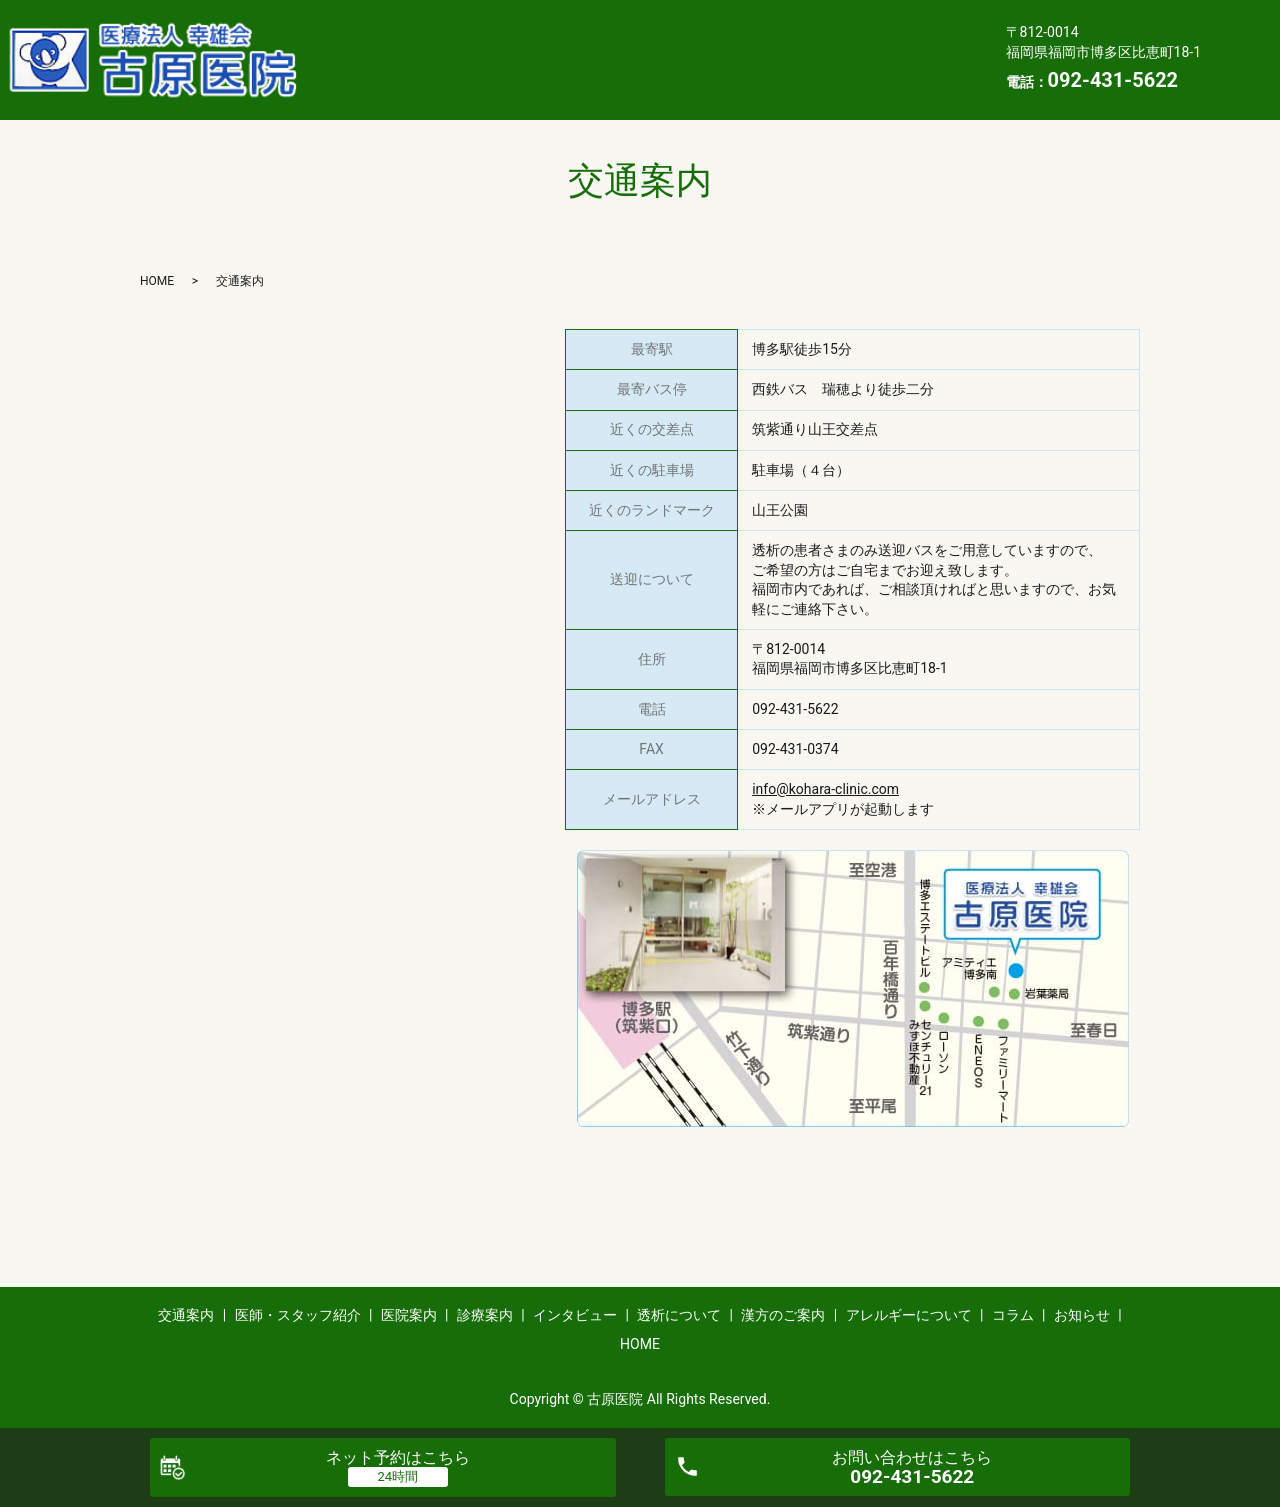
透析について (373, 59)
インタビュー (856, 27)
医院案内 (637, 27)
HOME (350, 90)
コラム (791, 59)
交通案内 (358, 27)
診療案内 (739, 27)
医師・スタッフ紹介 (497, 27)
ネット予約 (398, 1457)
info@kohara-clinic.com (825, 789)
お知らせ (886, 59)
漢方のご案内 (505, 59)
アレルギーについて (659, 59)
